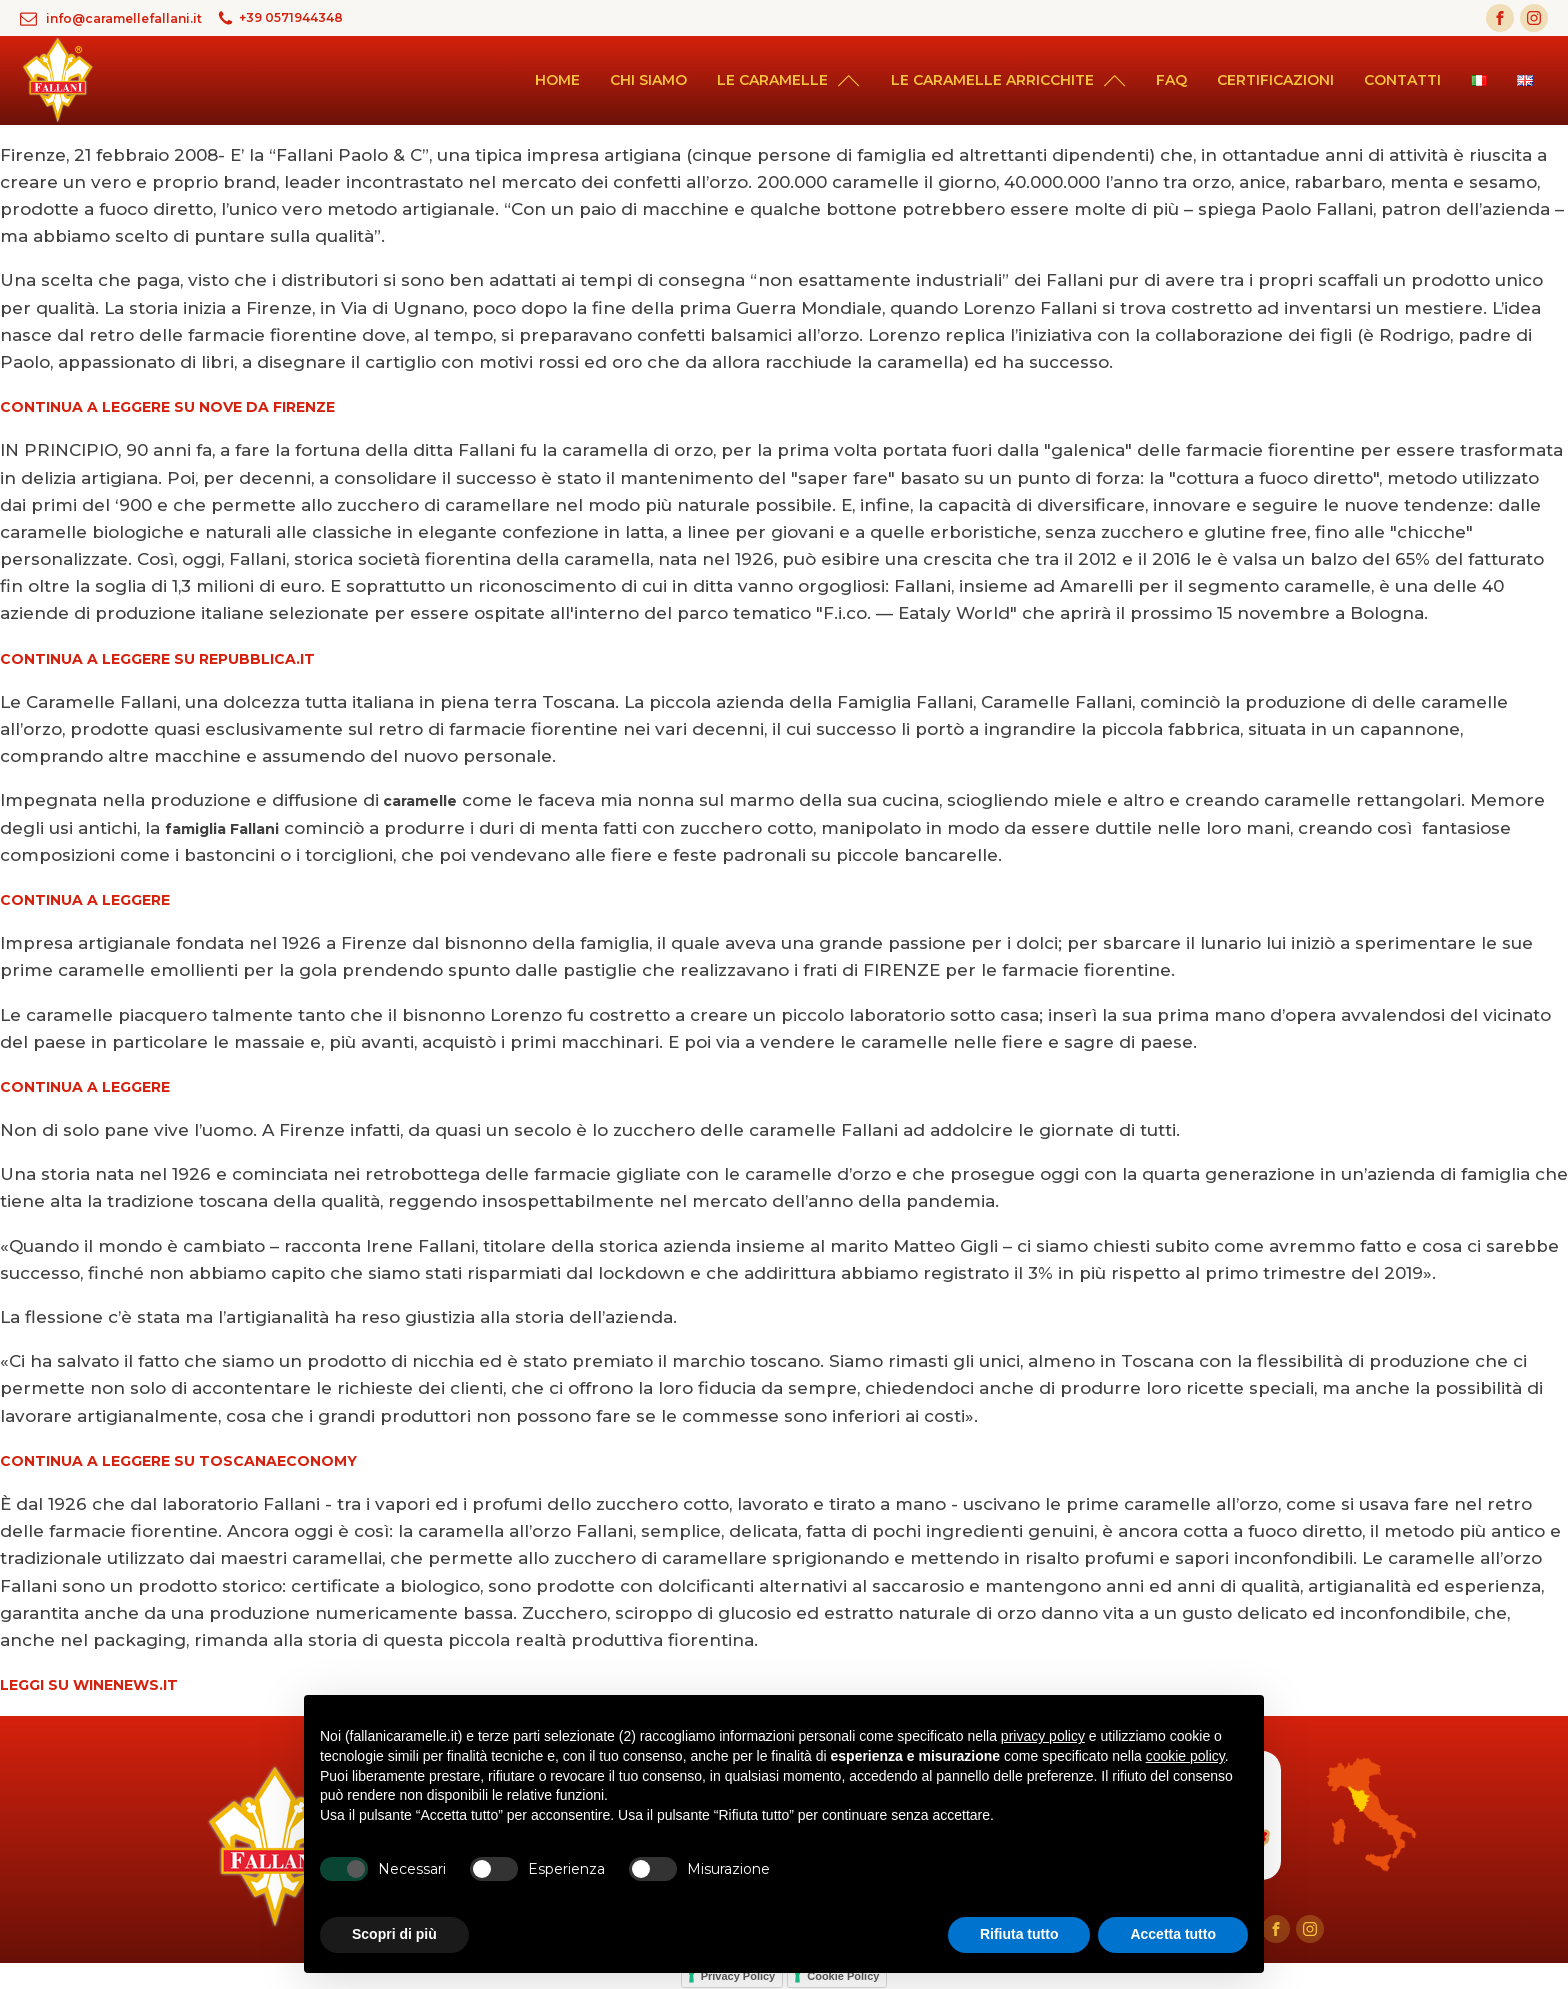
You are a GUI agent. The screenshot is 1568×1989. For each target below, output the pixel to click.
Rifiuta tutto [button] (1019, 1934)
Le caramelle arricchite (1008, 80)
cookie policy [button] (1185, 1756)
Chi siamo (648, 80)
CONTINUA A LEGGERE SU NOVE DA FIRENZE (167, 407)
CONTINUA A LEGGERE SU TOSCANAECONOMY (178, 1461)
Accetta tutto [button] (1173, 1934)
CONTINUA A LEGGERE (85, 900)
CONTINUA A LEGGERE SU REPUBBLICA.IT (157, 659)
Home (557, 80)
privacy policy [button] (1043, 1736)
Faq (1171, 80)
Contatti (1402, 80)
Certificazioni (1275, 80)
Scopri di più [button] (394, 1934)
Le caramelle (788, 80)
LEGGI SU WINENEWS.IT (89, 1685)
